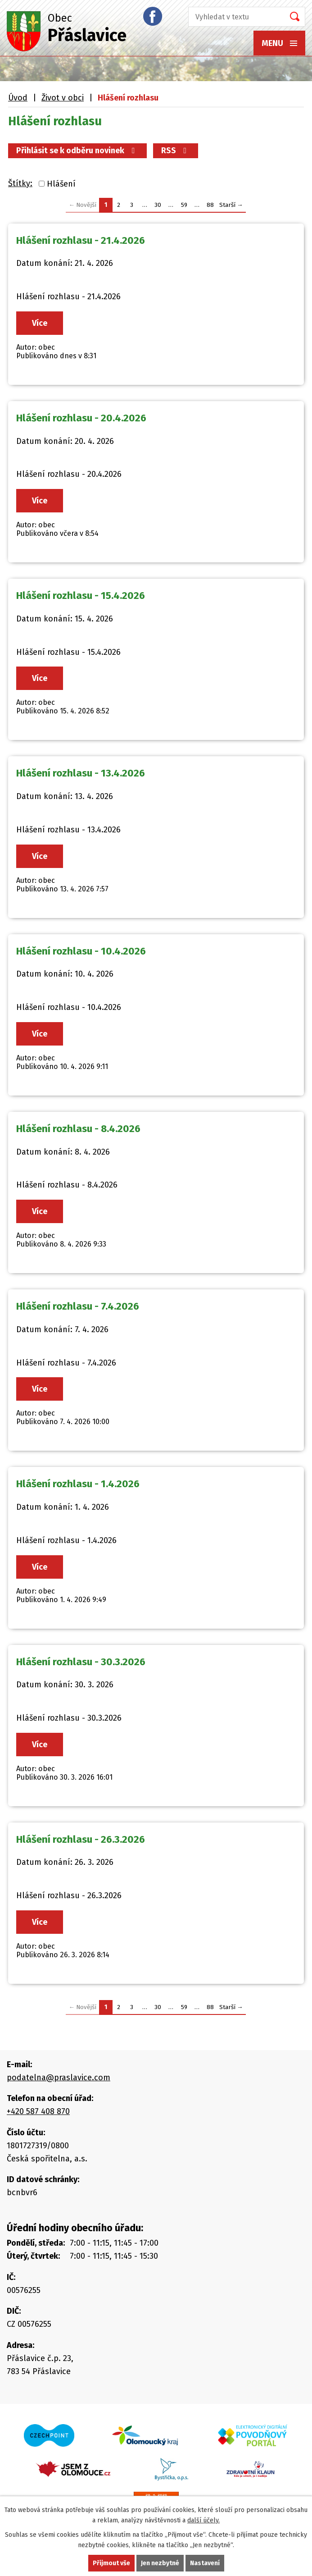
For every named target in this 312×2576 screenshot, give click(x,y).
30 (157, 205)
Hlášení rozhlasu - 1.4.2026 (78, 1484)
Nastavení (205, 2563)
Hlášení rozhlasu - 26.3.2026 (80, 1839)
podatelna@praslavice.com (58, 2078)
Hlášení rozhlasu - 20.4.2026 (81, 418)
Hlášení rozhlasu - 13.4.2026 (80, 773)
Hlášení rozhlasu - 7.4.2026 (77, 1306)
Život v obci (62, 98)
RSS (175, 150)
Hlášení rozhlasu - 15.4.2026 (80, 595)
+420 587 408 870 (38, 2111)
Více (39, 323)
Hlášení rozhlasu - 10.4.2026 (81, 951)
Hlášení (61, 184)
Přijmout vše (111, 2563)
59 (184, 205)
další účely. (203, 2520)
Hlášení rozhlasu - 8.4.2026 (78, 1129)
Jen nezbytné (160, 2563)
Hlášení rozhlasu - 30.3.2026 (80, 1662)
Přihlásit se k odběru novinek (77, 150)
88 (210, 205)
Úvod (17, 98)
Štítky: (20, 183)
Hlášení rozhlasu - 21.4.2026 (80, 240)
